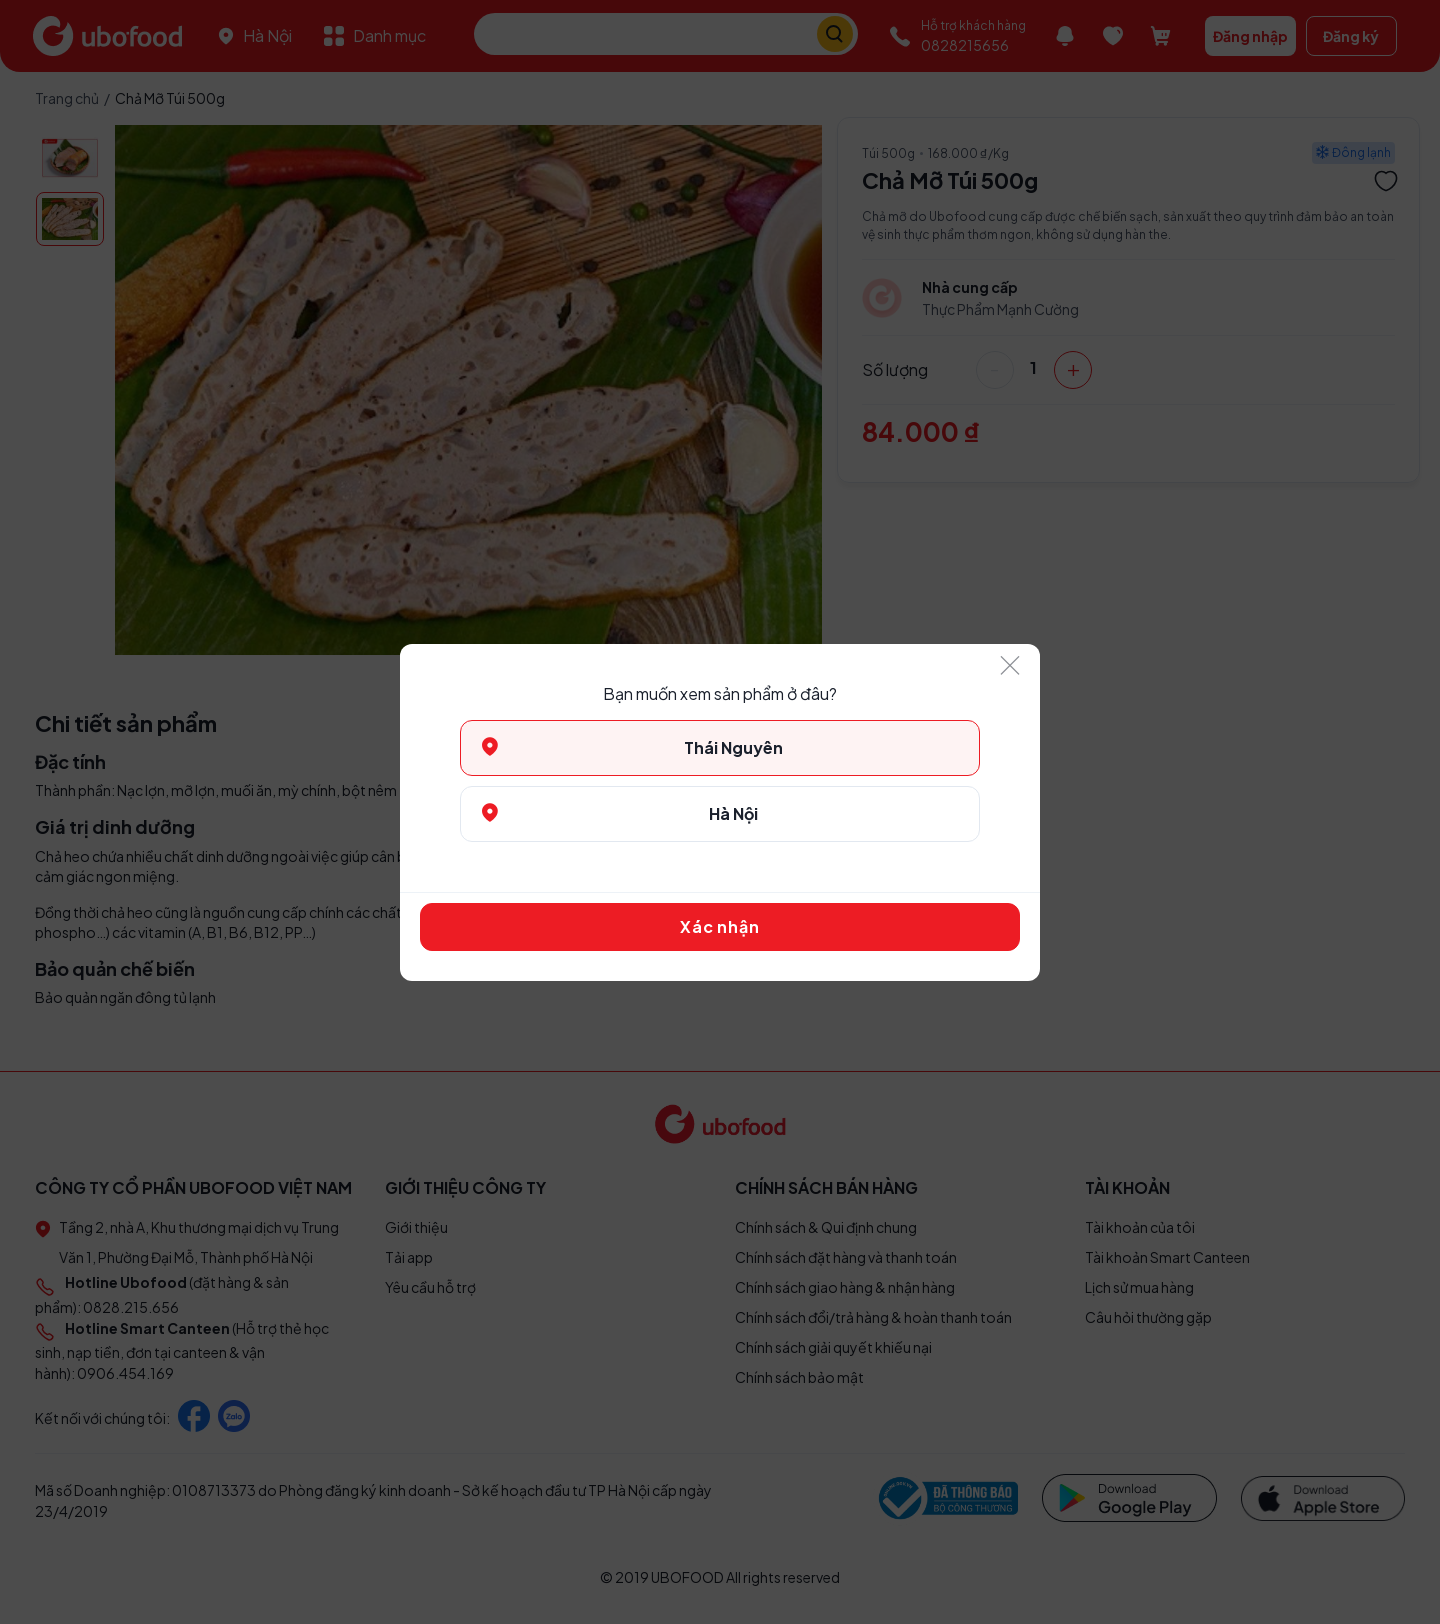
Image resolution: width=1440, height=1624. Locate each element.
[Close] (1010, 666)
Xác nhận (719, 926)
